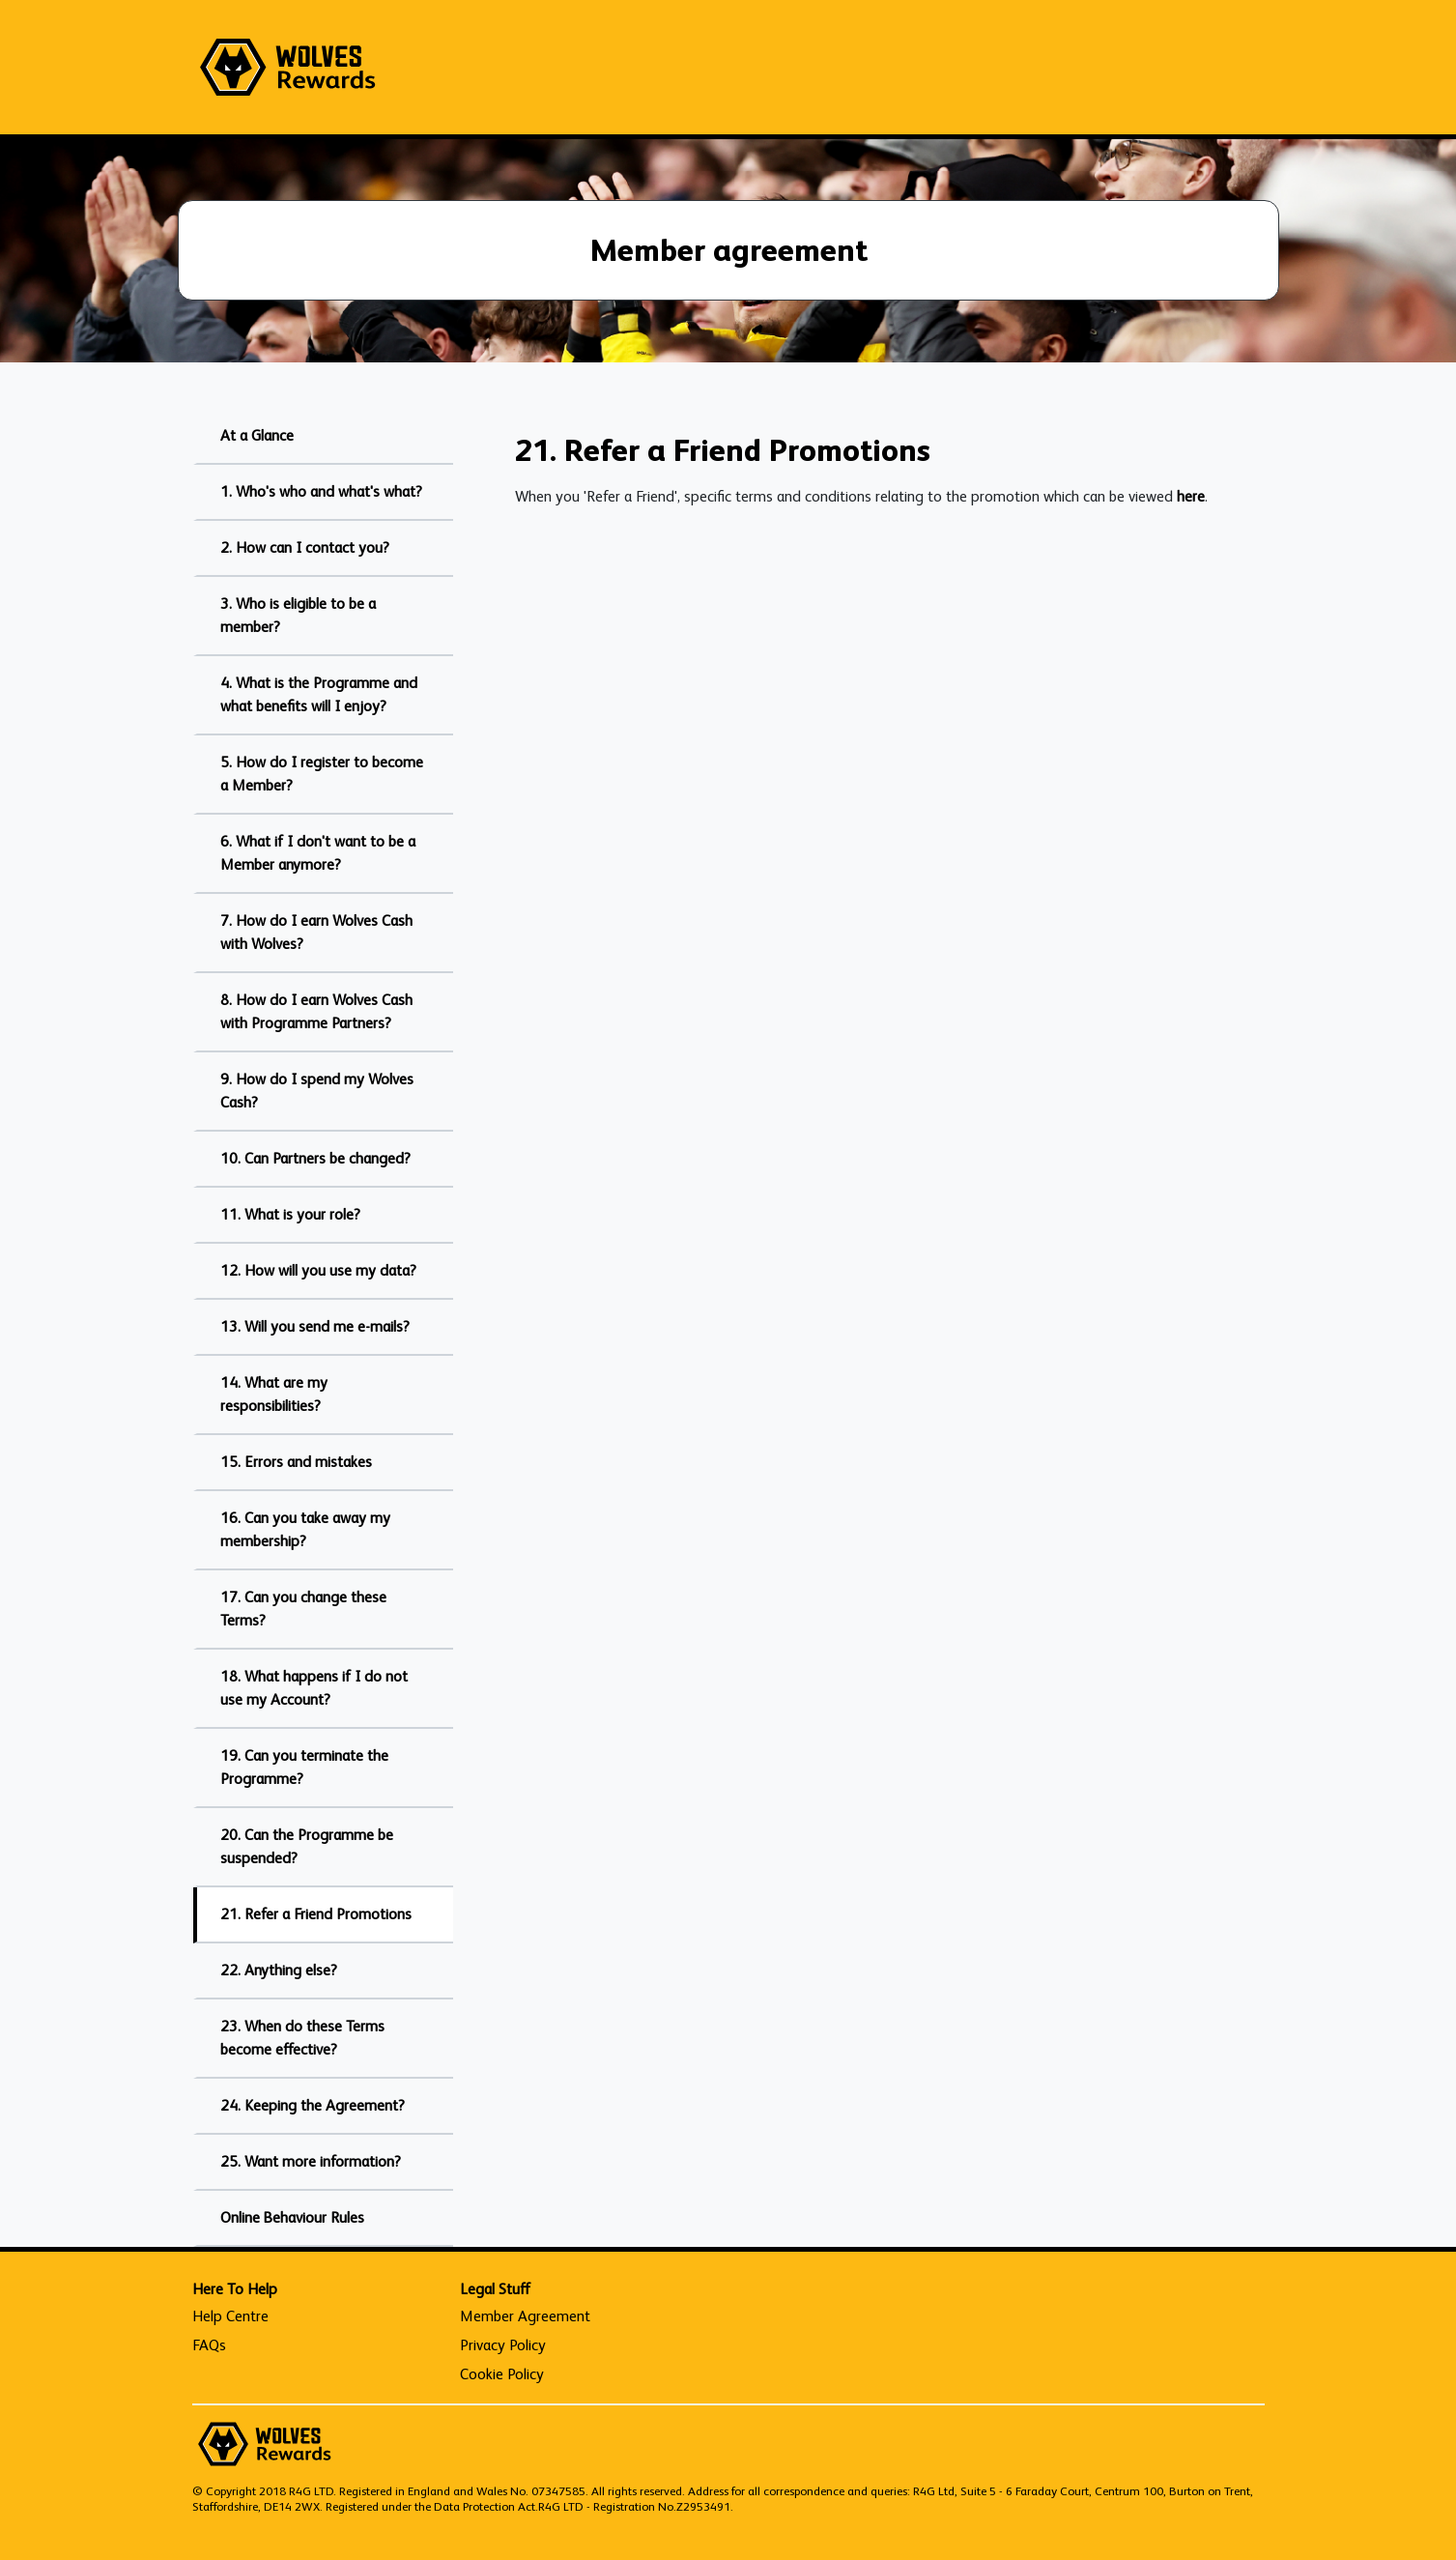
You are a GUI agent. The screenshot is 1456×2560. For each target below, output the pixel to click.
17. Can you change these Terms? (303, 1608)
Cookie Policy (502, 2374)
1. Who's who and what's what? (321, 491)
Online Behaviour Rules (292, 2217)
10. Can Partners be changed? (315, 1158)
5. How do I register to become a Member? (321, 773)
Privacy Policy (503, 2345)
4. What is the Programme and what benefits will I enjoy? (318, 694)
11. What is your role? (290, 1214)
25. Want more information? (310, 2161)
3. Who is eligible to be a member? (298, 615)
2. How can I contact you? (304, 547)
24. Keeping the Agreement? (312, 2105)
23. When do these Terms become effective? (302, 2037)
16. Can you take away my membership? (305, 1529)
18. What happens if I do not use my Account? (314, 1688)
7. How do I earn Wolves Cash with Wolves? (316, 932)
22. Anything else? (278, 1970)
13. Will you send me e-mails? (315, 1326)
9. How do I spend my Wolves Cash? (317, 1090)
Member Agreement (525, 2316)
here (1191, 496)
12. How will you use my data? (318, 1270)
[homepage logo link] (288, 67)
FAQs (209, 2345)
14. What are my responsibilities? (274, 1394)
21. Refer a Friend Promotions (316, 1914)
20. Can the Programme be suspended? (306, 1846)
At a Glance (257, 435)
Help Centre (230, 2316)
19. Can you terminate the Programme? (304, 1767)
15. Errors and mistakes (296, 1462)
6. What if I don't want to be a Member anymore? (317, 853)
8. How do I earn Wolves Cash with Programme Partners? (316, 1011)
